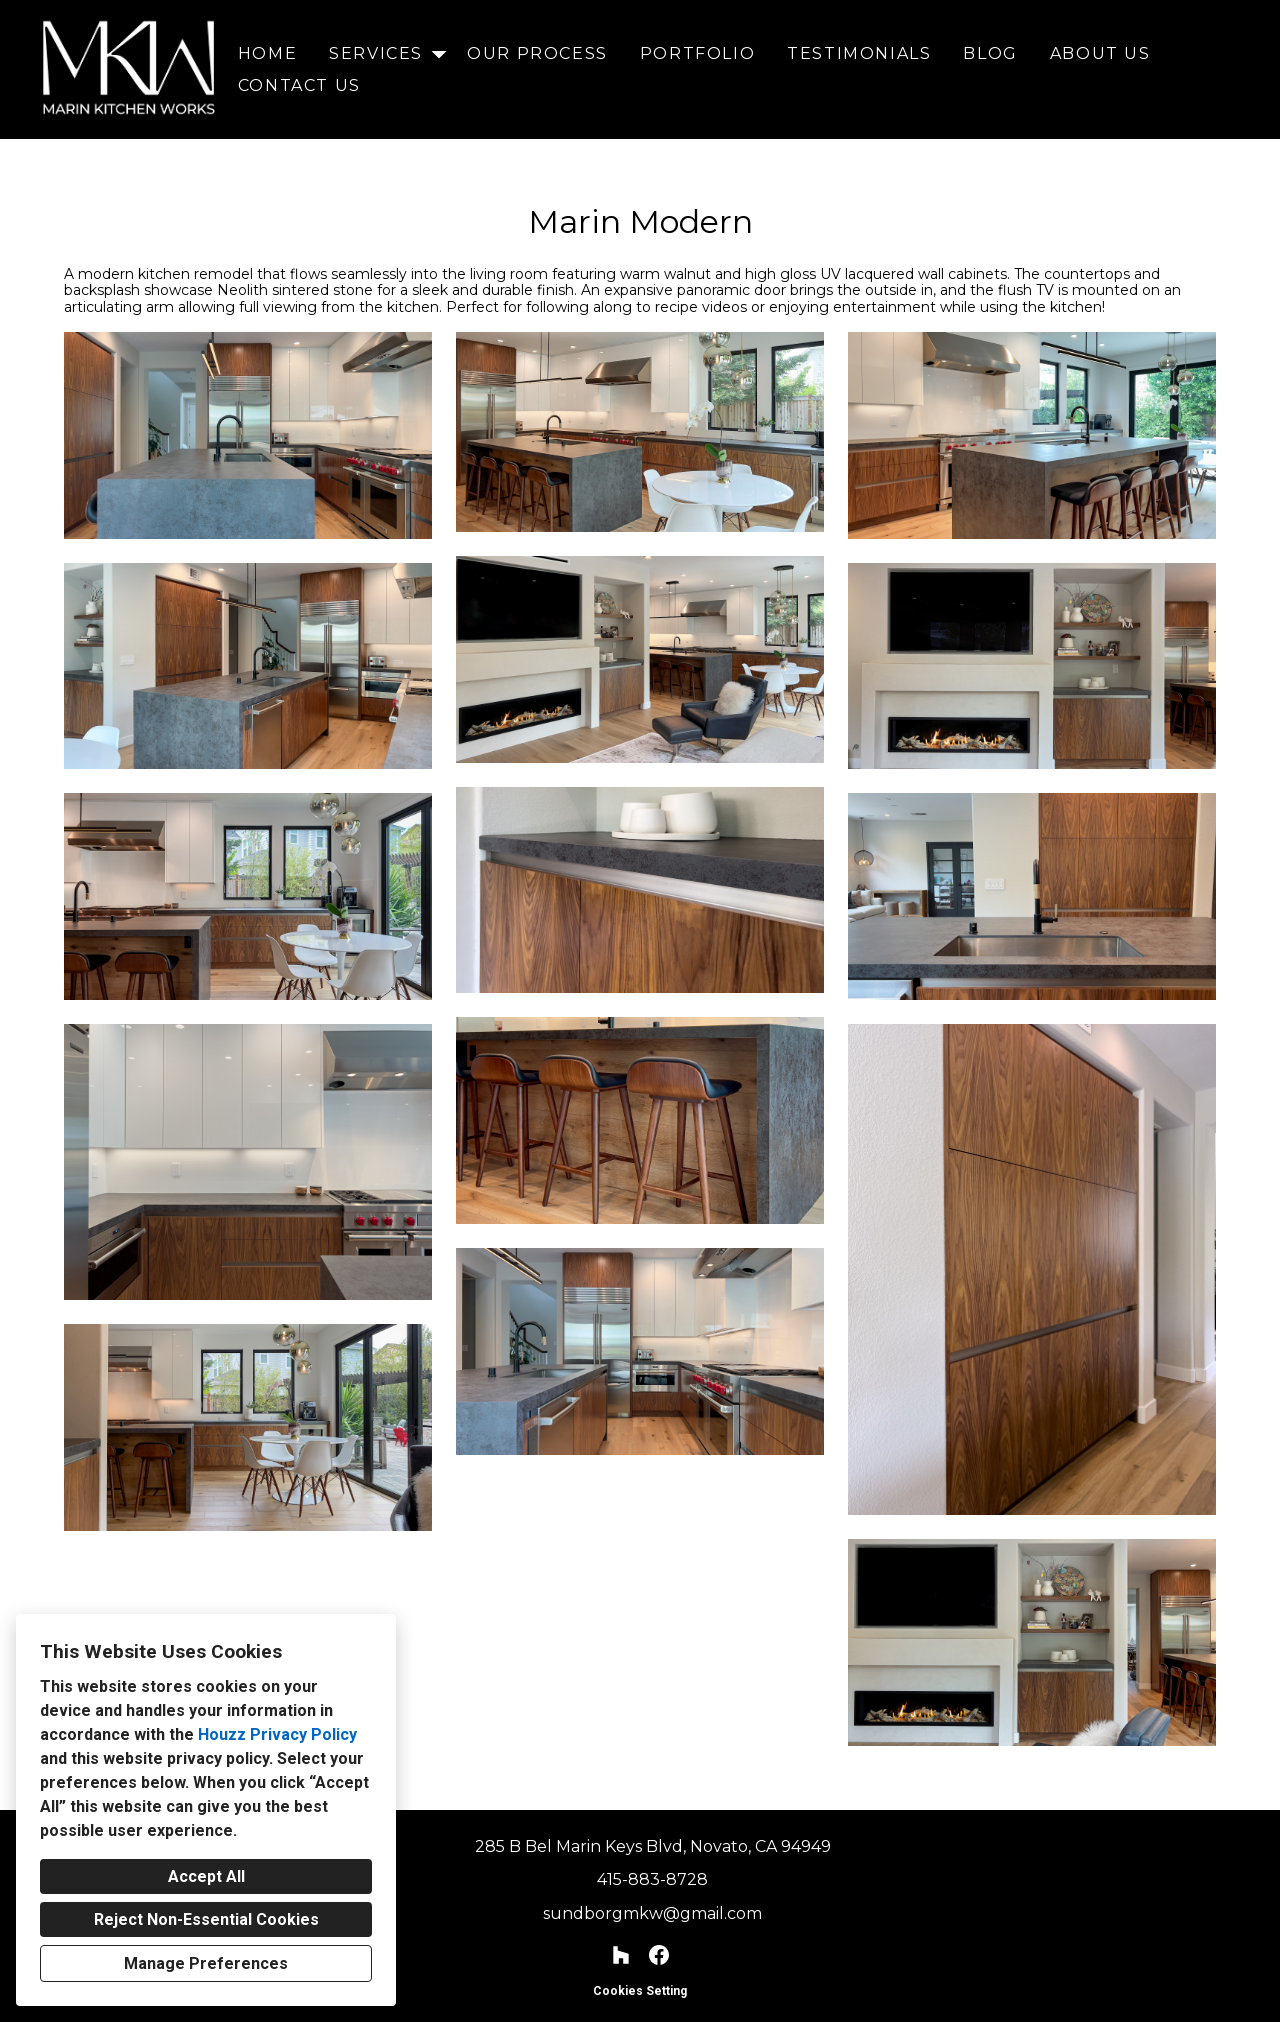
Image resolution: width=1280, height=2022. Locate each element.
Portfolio (697, 53)
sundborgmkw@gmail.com (652, 1913)
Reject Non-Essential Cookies (206, 1919)
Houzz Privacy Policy (277, 1734)
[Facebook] (658, 1955)
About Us (1100, 53)
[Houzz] (621, 1955)
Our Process (537, 53)
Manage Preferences (206, 1963)
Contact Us (299, 85)
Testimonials (859, 53)
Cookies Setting (640, 1991)
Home (267, 53)
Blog (990, 53)
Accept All (206, 1876)
